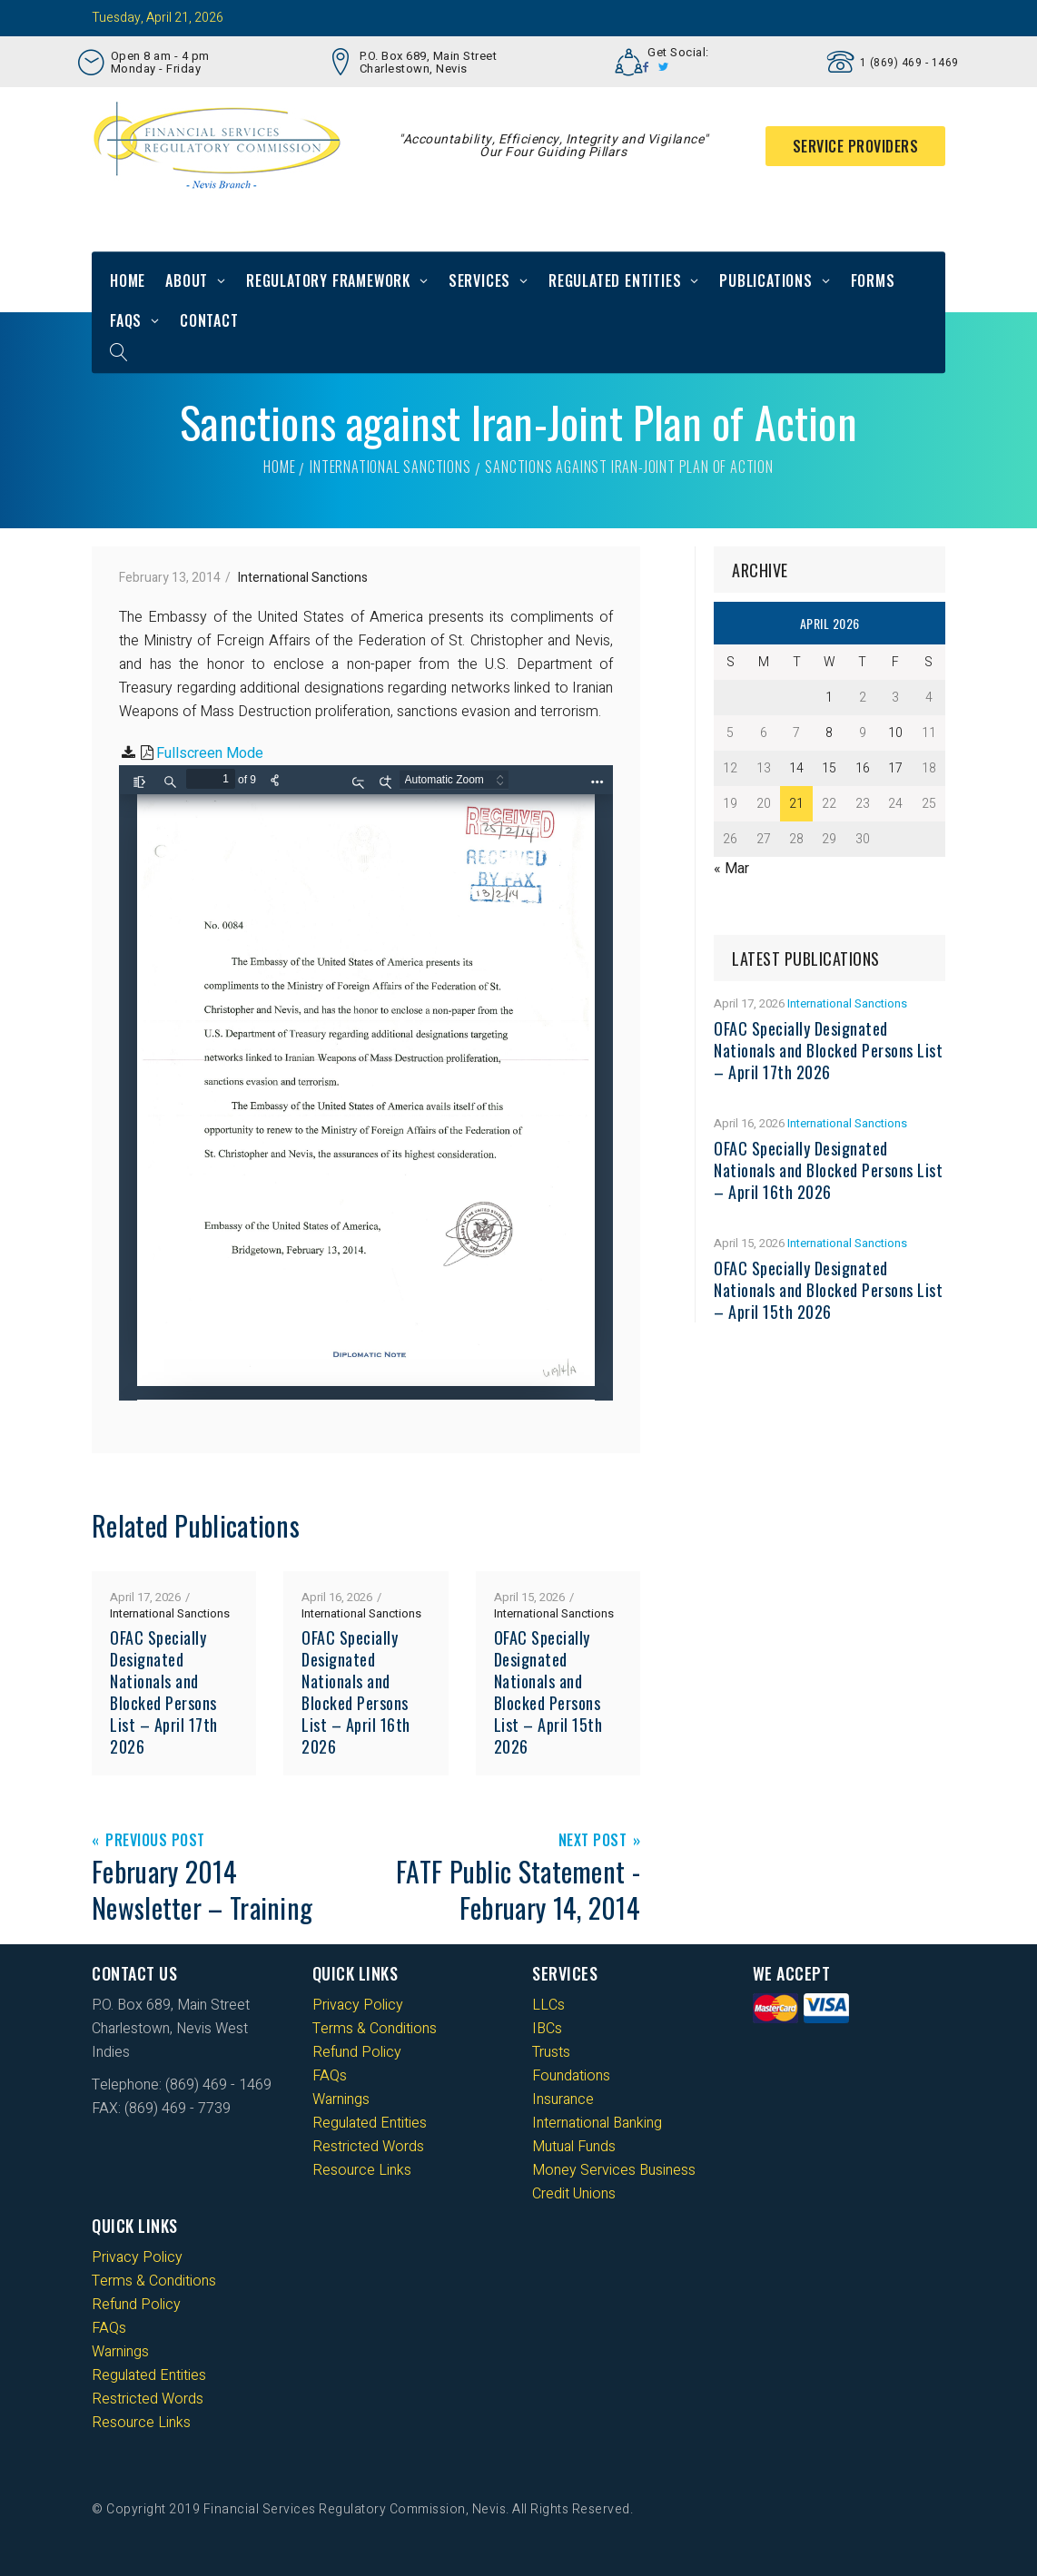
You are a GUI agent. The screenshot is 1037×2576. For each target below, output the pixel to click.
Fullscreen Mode (209, 753)
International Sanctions (390, 466)
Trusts (551, 2052)
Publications (766, 280)
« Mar (731, 869)
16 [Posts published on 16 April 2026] (862, 768)
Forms (873, 280)
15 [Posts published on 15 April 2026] (829, 768)
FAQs (126, 320)
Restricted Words (368, 2147)
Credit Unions (574, 2194)
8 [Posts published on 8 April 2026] (829, 732)
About (186, 280)
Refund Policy (356, 2052)
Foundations (571, 2076)
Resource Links (361, 2170)
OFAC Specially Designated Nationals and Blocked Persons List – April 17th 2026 (164, 1692)
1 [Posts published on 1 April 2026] (829, 697)
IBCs (547, 2029)
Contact (209, 320)
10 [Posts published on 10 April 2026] (895, 732)
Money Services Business (614, 2170)
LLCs (548, 2005)
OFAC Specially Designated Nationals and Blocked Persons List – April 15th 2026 (548, 1692)
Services (479, 280)
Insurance (563, 2099)
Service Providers (856, 146)
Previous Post (155, 1841)
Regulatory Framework (328, 280)
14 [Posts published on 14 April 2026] (796, 768)
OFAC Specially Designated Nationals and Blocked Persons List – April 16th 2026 (355, 1692)
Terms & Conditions (374, 2029)
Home (127, 280)
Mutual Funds (574, 2147)
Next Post (592, 1841)
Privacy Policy (357, 2005)
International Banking (597, 2123)
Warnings (341, 2099)
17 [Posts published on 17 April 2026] (895, 768)
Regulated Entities (614, 280)
